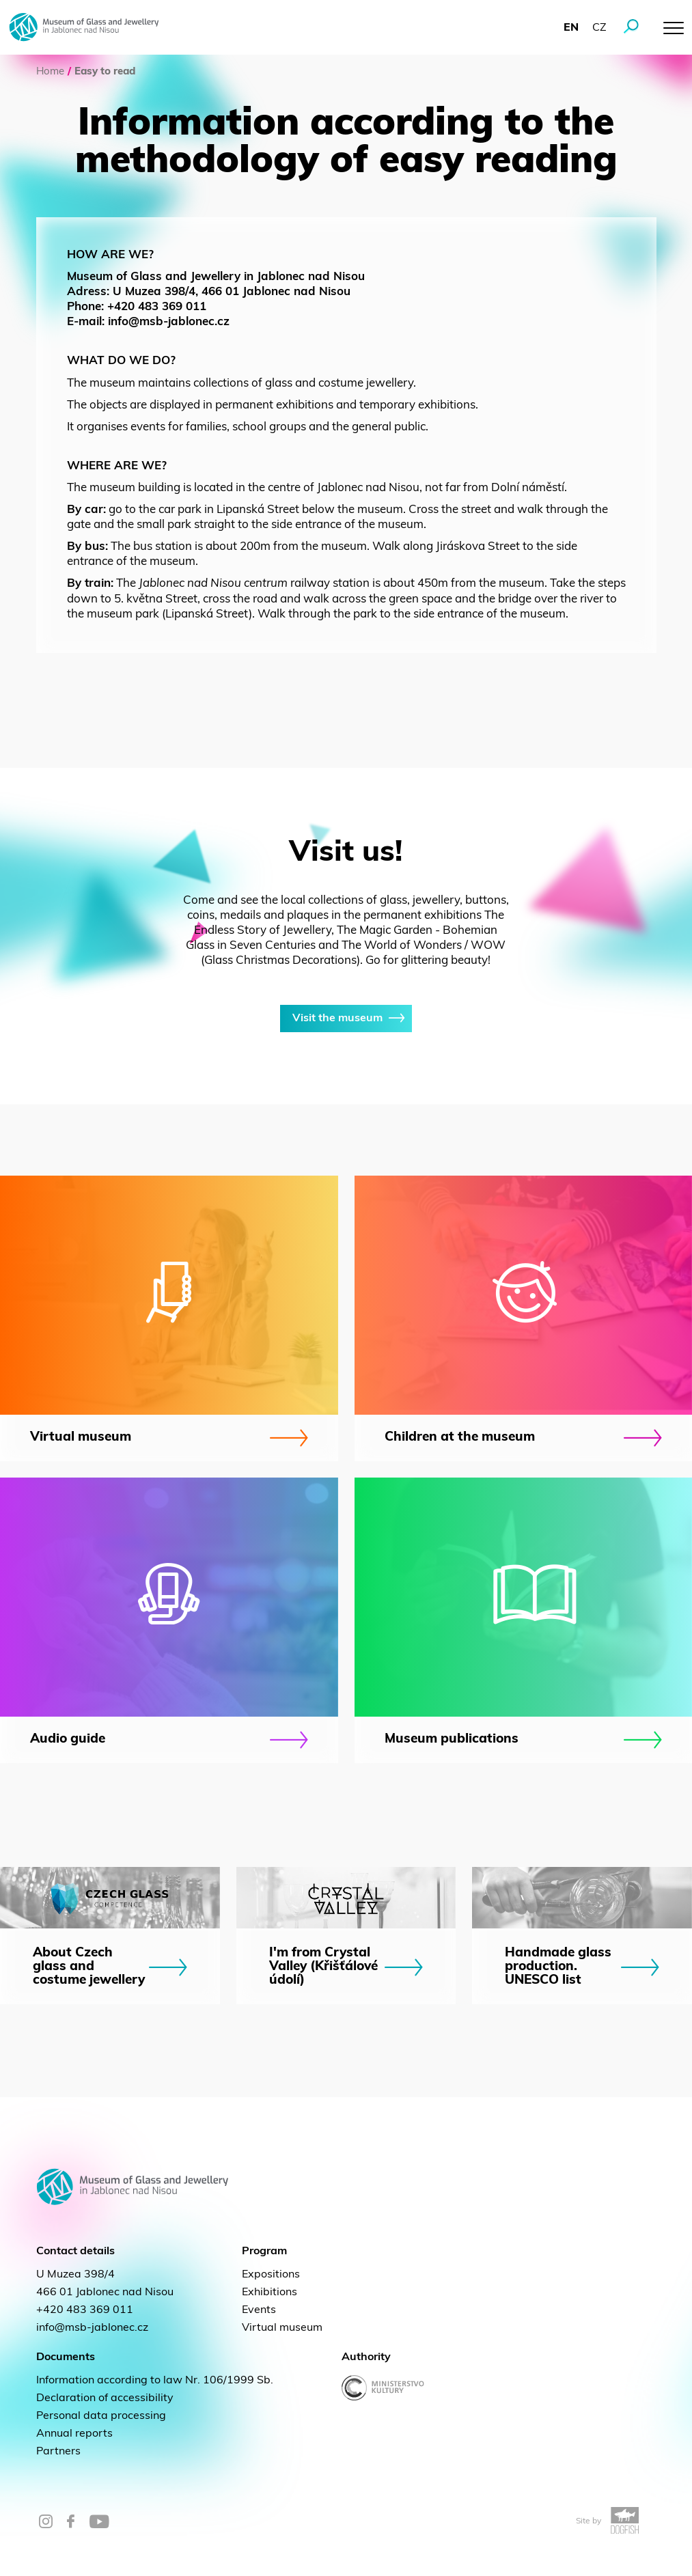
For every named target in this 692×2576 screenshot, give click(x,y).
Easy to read (104, 72)
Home (50, 72)
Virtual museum (282, 2328)
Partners (58, 2451)
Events (259, 2310)
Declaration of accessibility (105, 2398)
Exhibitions (269, 2292)
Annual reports (74, 2433)
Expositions (271, 2274)
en (571, 28)
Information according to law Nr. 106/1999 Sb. (154, 2380)
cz (599, 28)
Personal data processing (101, 2416)
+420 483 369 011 (84, 2310)
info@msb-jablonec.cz (92, 2328)
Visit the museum (345, 1018)
